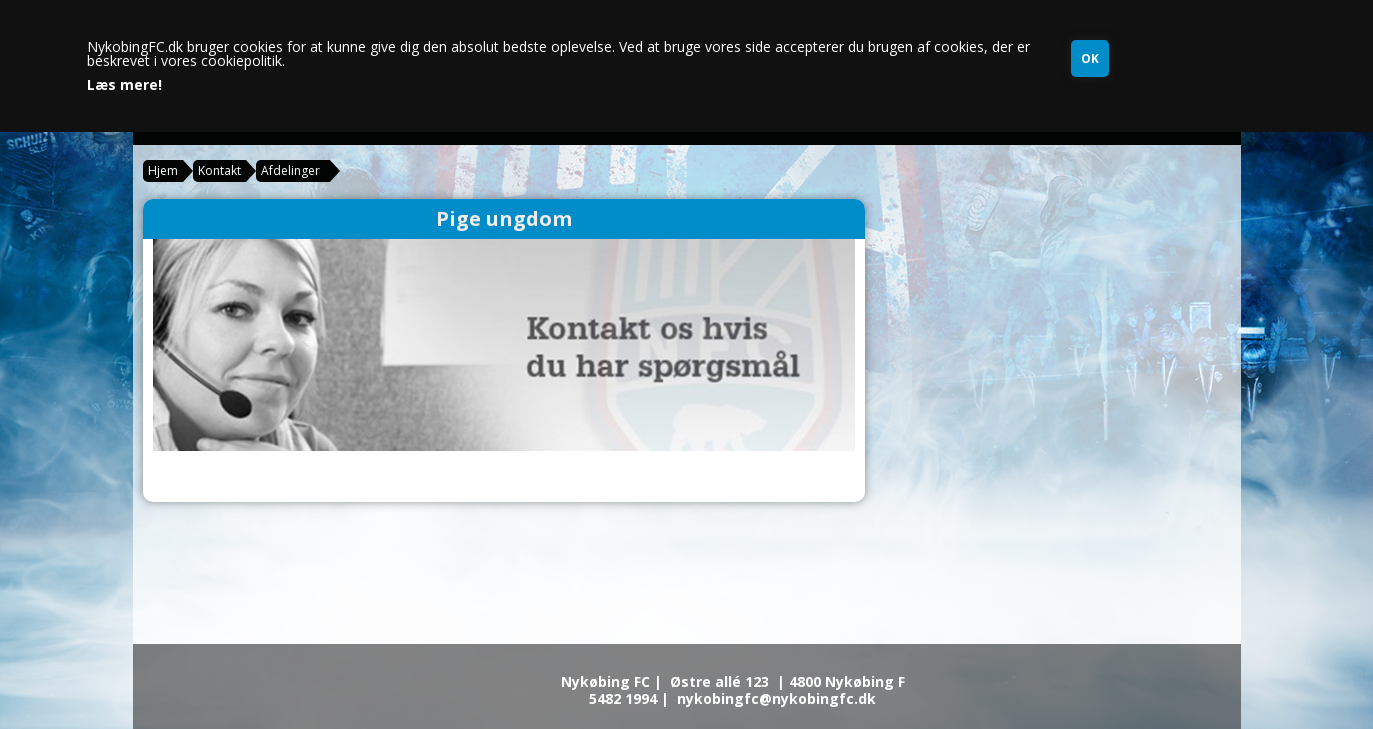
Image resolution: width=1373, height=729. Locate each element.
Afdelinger (290, 170)
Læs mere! (124, 85)
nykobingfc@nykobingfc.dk (776, 698)
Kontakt (219, 170)
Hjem (163, 170)
